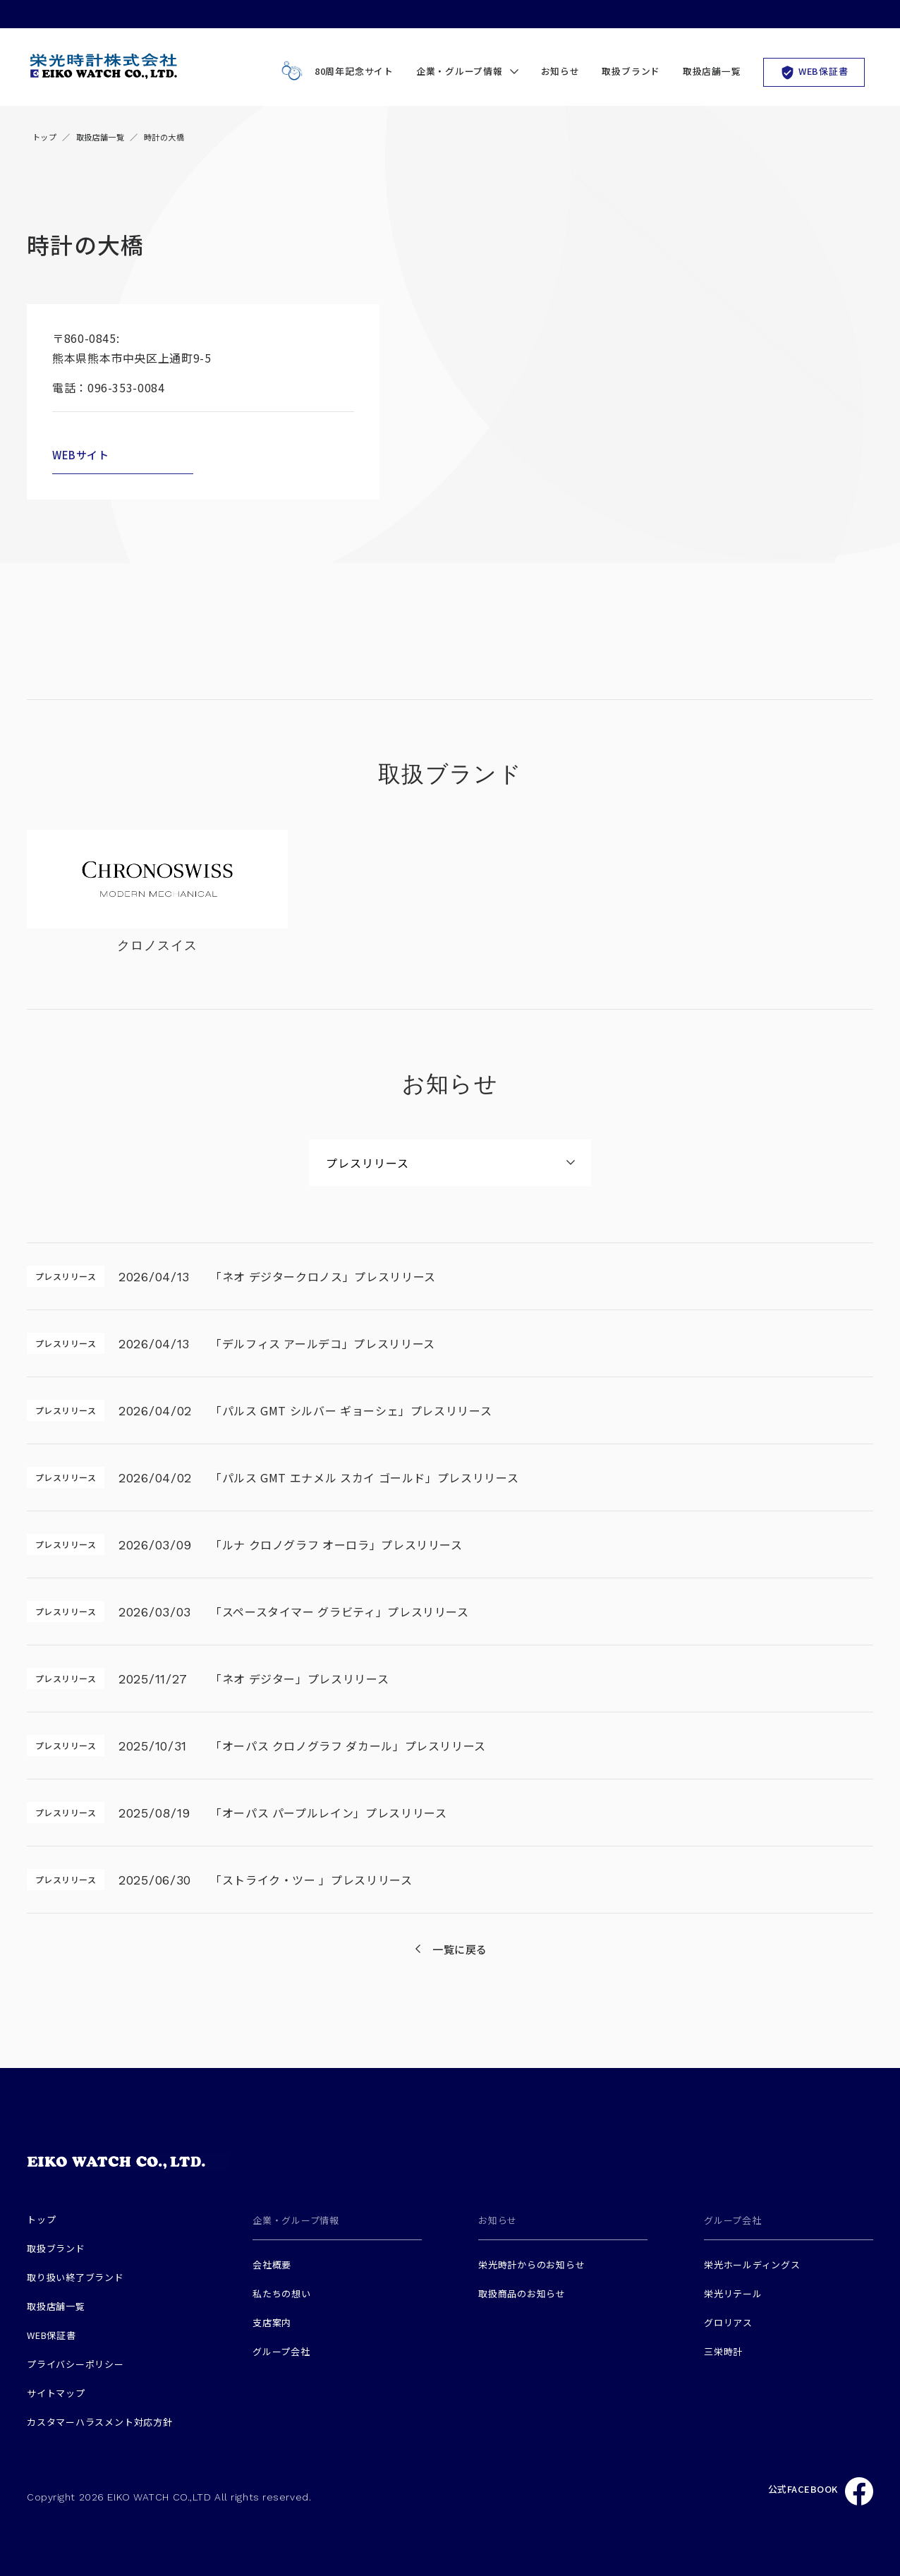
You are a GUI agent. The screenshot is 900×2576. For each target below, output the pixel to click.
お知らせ (560, 71)
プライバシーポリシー (75, 2364)
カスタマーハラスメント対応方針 (100, 2422)
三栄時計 (723, 2351)
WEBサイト (80, 454)
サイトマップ (56, 2393)
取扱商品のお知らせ (522, 2293)
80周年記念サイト (334, 72)
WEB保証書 (814, 72)
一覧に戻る (459, 1949)
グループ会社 (281, 2351)
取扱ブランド (631, 71)
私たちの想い (282, 2293)
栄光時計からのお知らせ (531, 2264)
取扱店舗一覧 (712, 71)
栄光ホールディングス (752, 2264)
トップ (44, 137)
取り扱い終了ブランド (75, 2277)
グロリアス (728, 2322)
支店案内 (272, 2322)
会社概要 (272, 2264)
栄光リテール (733, 2293)
